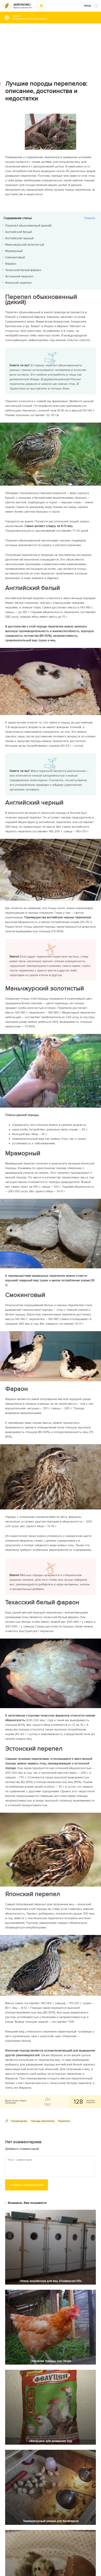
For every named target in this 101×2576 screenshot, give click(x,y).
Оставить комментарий (26, 2185)
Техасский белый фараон (23, 270)
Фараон (10, 263)
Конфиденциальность (15, 2541)
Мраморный (13, 251)
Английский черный (19, 238)
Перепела (64, 2121)
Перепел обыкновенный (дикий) (28, 225)
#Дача (54, 17)
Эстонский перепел (19, 276)
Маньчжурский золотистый (24, 244)
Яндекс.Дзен (40, 2545)
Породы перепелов (42, 2121)
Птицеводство (19, 2121)
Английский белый (18, 232)
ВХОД (91, 6)
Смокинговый (15, 257)
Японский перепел (18, 283)
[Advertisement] (50, 49)
